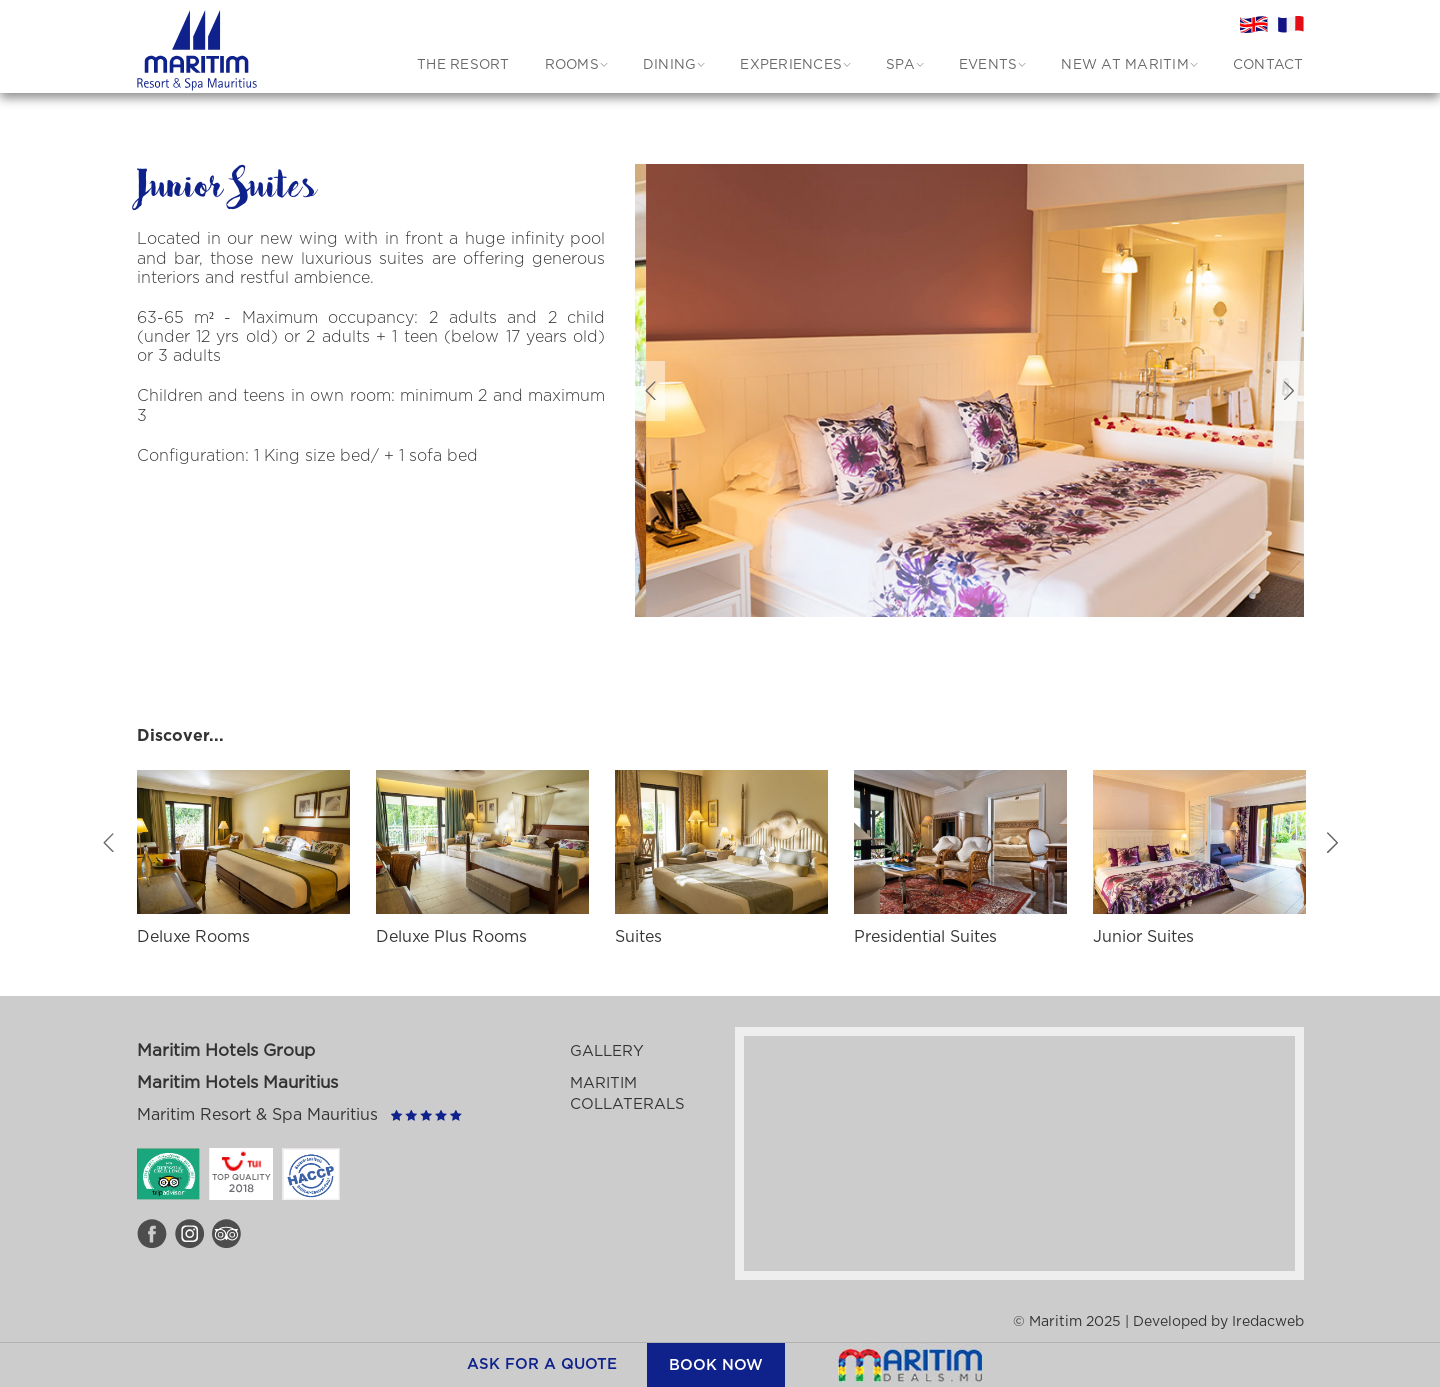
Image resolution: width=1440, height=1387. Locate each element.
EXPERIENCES (791, 65)
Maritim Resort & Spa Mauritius (257, 1115)
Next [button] (1289, 391)
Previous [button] (650, 391)
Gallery (607, 1051)
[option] (1000, 390)
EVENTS (988, 65)
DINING (670, 65)
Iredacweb (1268, 1322)
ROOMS (572, 65)
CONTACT (1268, 65)
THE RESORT (463, 65)
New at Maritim (1125, 65)
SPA (900, 65)
